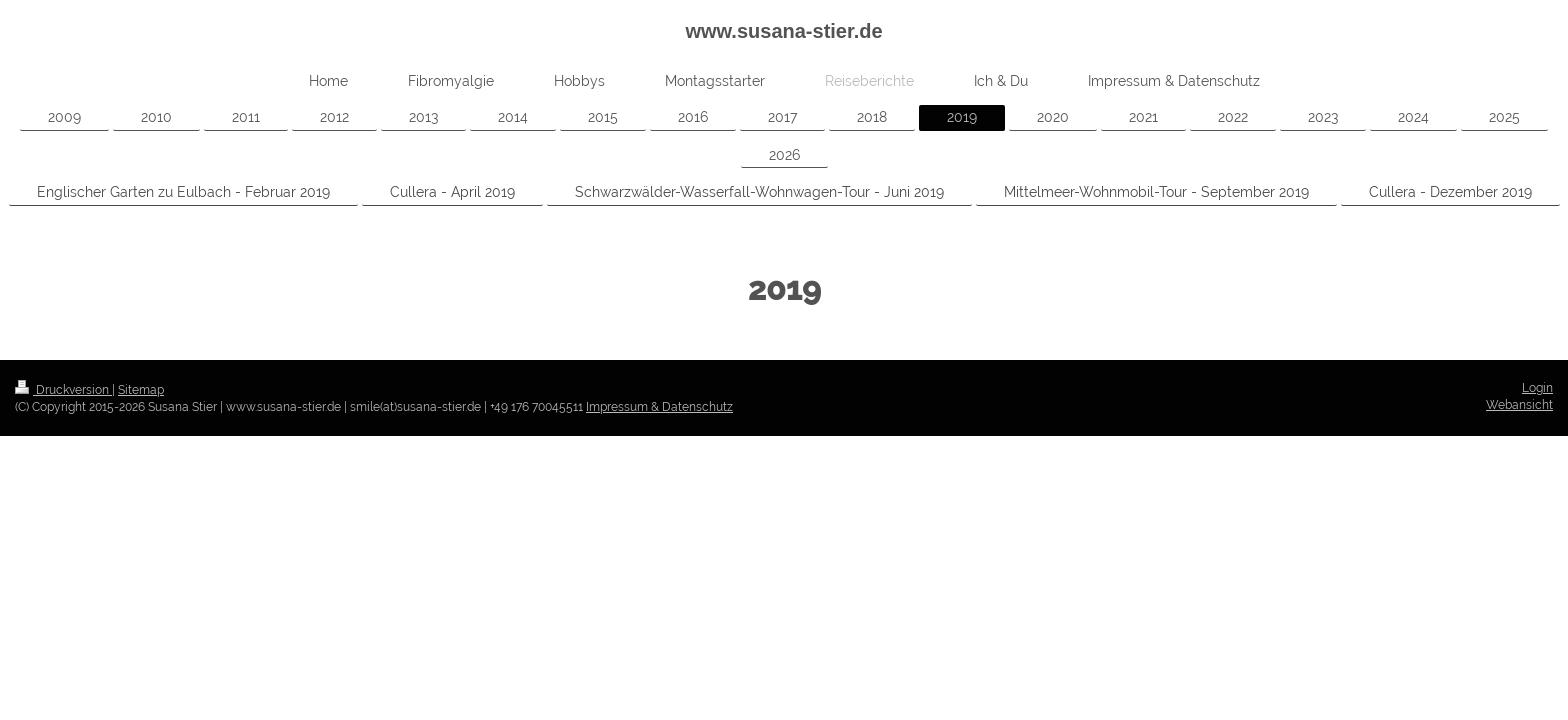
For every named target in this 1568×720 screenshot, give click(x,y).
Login (1537, 388)
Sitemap (141, 390)
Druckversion (63, 390)
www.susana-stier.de (783, 31)
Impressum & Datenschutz (659, 407)
